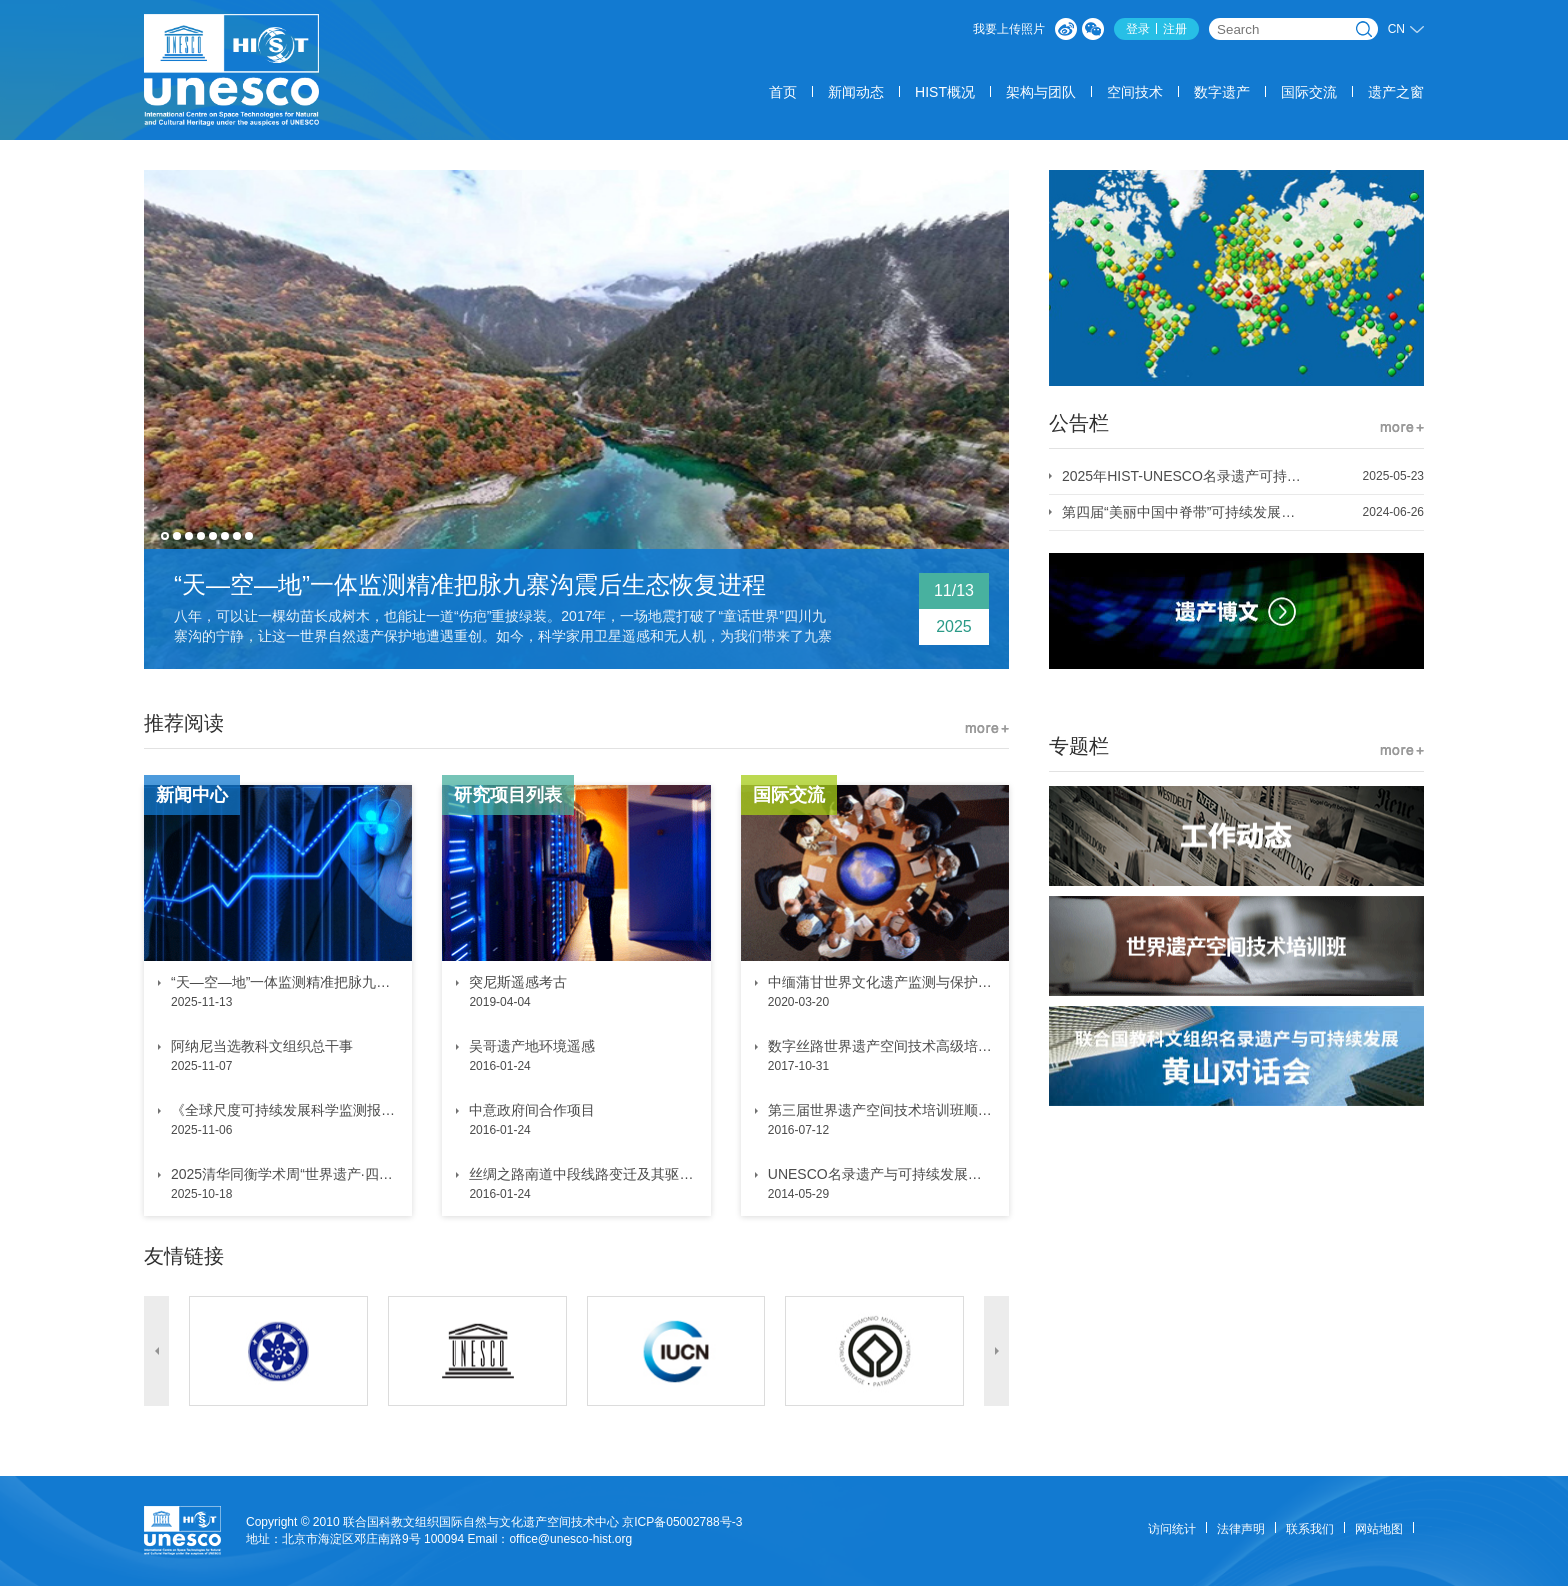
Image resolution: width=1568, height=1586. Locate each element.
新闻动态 (856, 92)
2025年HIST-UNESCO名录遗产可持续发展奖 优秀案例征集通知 (1177, 476)
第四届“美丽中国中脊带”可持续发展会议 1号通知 (1177, 512)
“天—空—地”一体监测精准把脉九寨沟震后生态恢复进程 (470, 584)
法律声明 (1241, 1529)
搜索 (1364, 29)
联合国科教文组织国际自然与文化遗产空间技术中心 (481, 1522)
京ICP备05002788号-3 (682, 1522)
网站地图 (1379, 1529)
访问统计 (1172, 1529)
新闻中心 (192, 795)
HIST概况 (945, 92)
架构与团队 (1041, 92)
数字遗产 (1222, 92)
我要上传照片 (1009, 29)
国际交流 (1309, 92)
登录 (1138, 29)
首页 (783, 92)
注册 (1175, 29)
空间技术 (1135, 92)
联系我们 (1310, 1529)
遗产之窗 (1396, 92)
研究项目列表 (508, 795)
